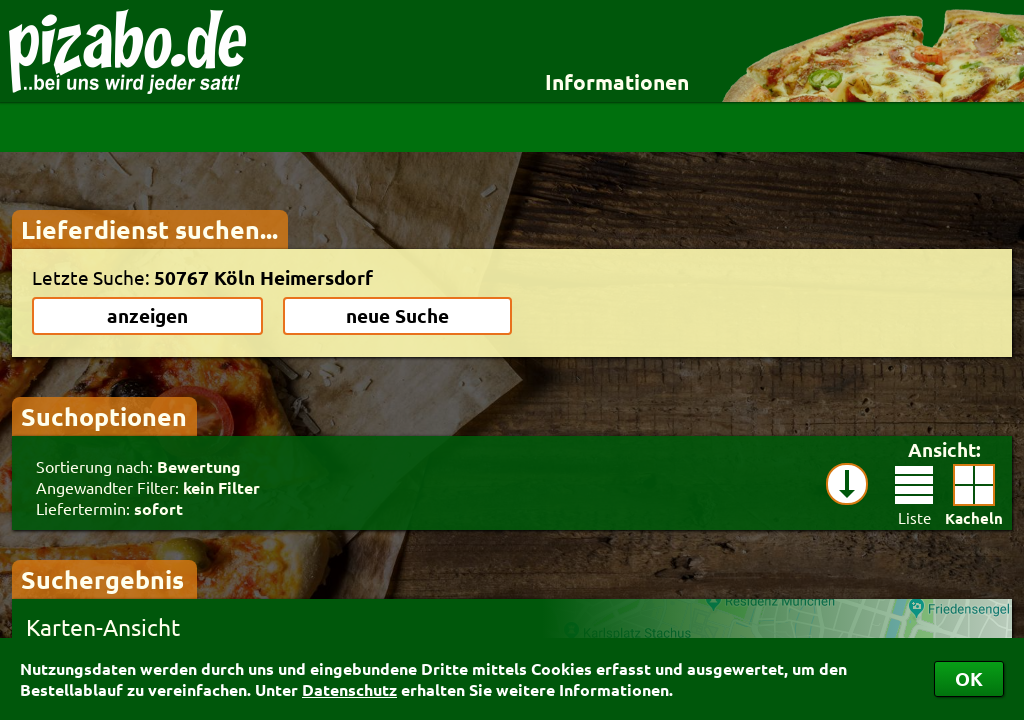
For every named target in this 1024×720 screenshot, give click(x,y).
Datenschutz (349, 689)
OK (969, 678)
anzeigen (147, 315)
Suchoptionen (104, 416)
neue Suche (397, 315)
